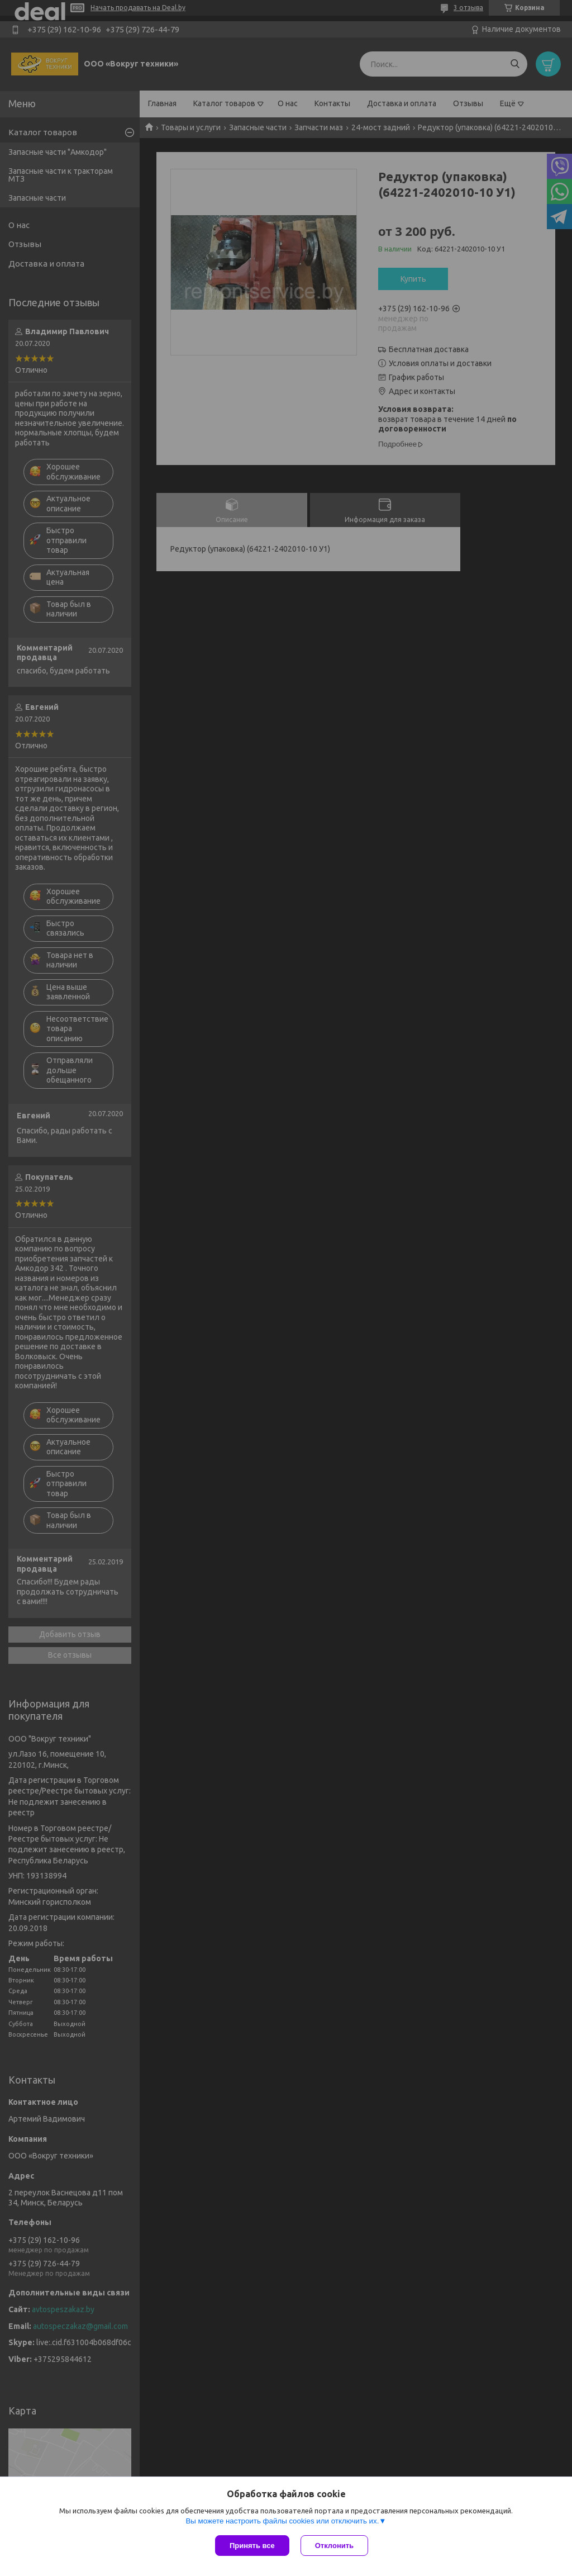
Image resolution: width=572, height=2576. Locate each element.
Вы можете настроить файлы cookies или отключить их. (282, 2521)
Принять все (252, 2545)
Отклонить (334, 2545)
